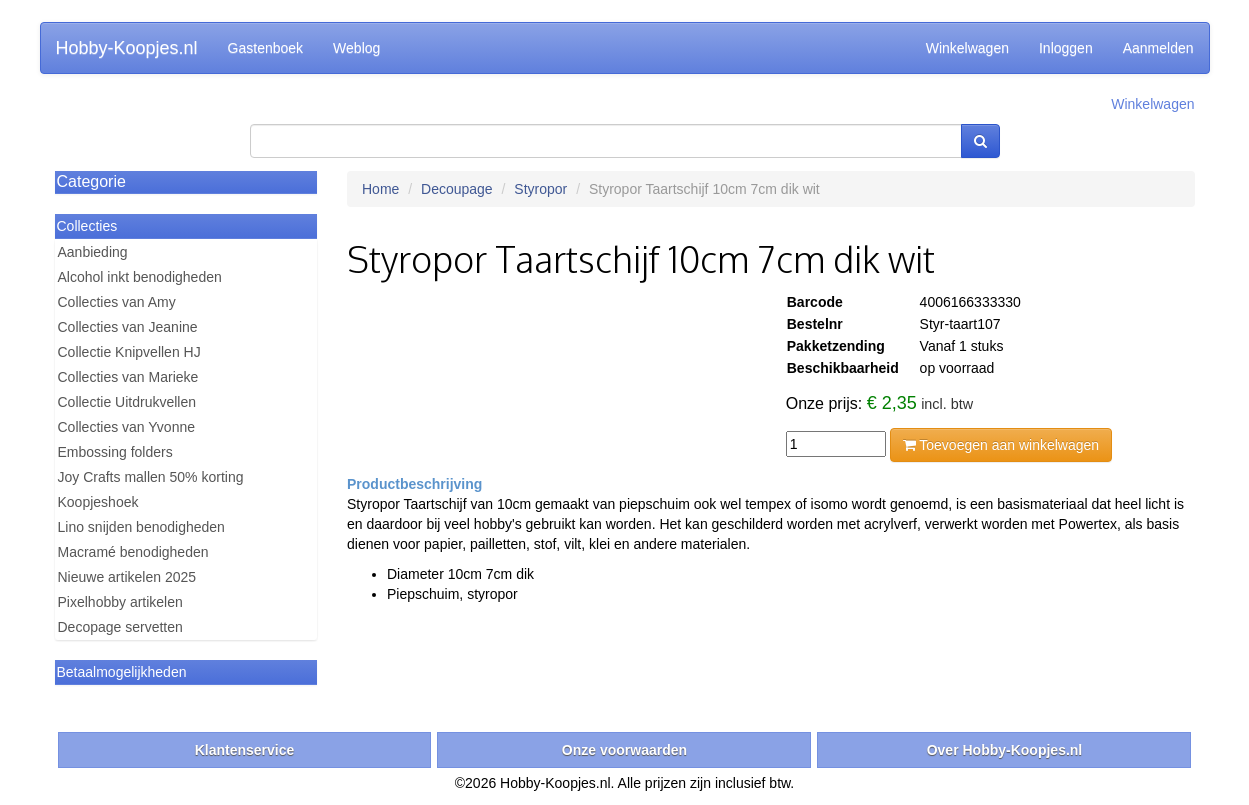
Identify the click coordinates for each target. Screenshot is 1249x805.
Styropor (540, 189)
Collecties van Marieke (128, 377)
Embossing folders (115, 452)
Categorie (91, 181)
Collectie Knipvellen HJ (129, 352)
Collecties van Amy (117, 302)
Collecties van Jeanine (128, 327)
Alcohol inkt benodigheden (140, 277)
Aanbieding (93, 252)
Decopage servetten (120, 627)
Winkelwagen (967, 48)
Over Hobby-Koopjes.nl (1005, 750)
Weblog (356, 48)
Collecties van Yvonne (127, 427)
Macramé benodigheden (133, 552)
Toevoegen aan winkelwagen (1001, 445)
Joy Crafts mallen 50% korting (151, 477)
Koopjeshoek (98, 502)
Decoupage (457, 189)
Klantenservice (245, 750)
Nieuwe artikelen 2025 (127, 577)
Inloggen (1066, 48)
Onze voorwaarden (624, 750)
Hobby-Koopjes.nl (127, 48)
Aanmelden (1158, 48)
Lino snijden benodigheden (141, 527)
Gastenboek (266, 48)
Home (380, 189)
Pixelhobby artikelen (120, 602)
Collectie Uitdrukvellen (127, 402)
